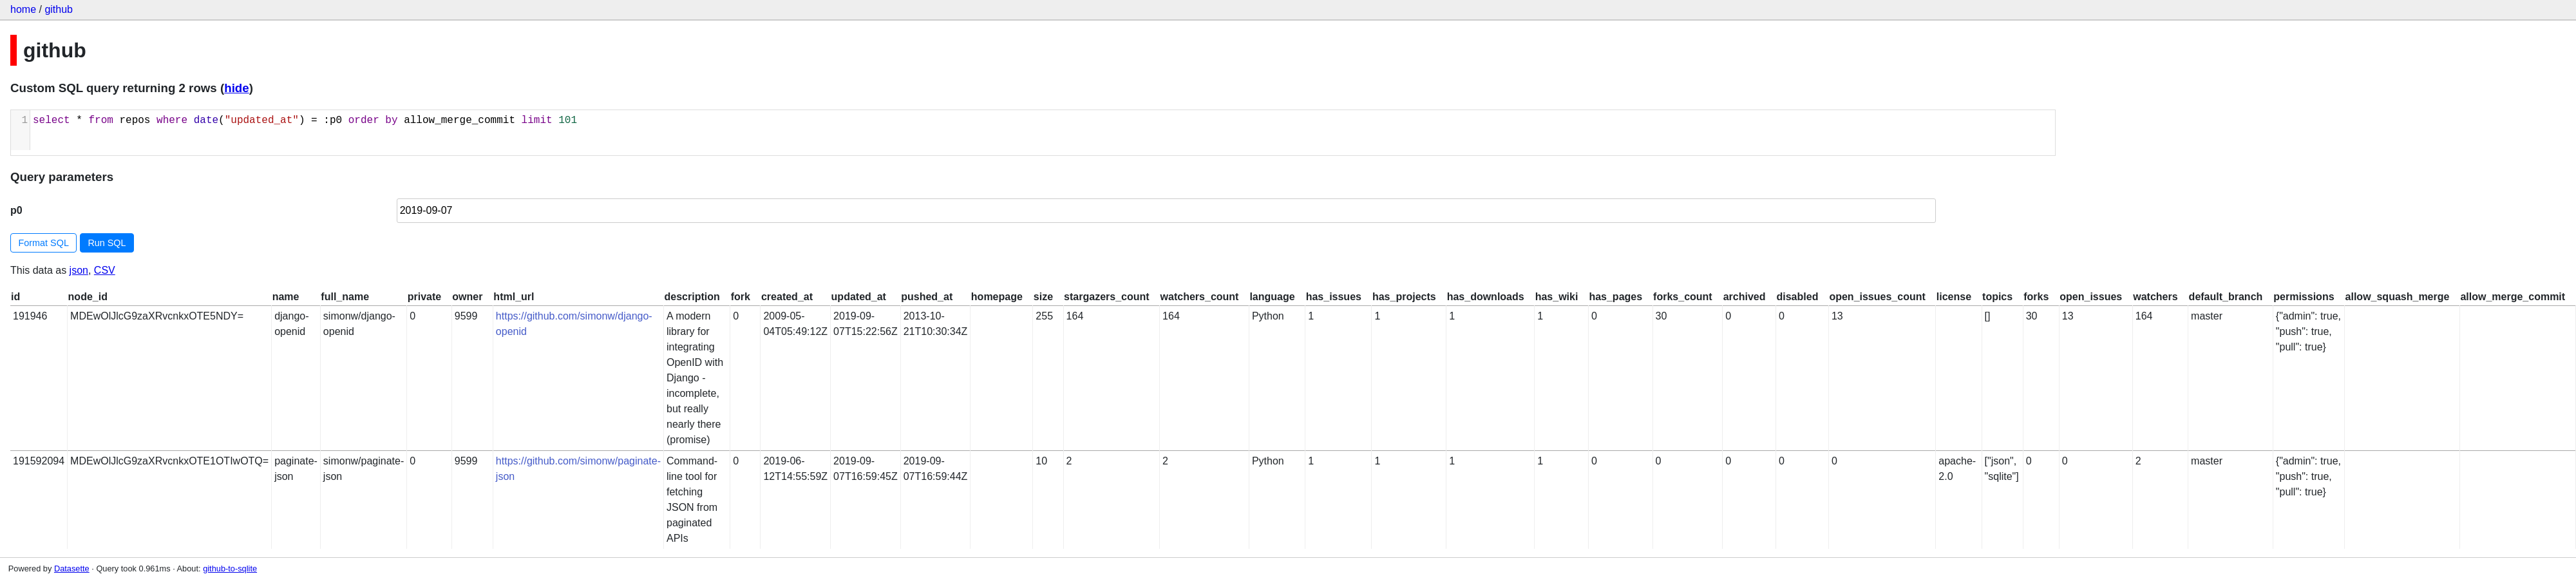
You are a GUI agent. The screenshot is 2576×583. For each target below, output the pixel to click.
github (58, 9)
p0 (16, 210)
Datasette (72, 568)
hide (236, 88)
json (79, 270)
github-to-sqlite (230, 568)
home (23, 9)
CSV (104, 270)
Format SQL (44, 243)
